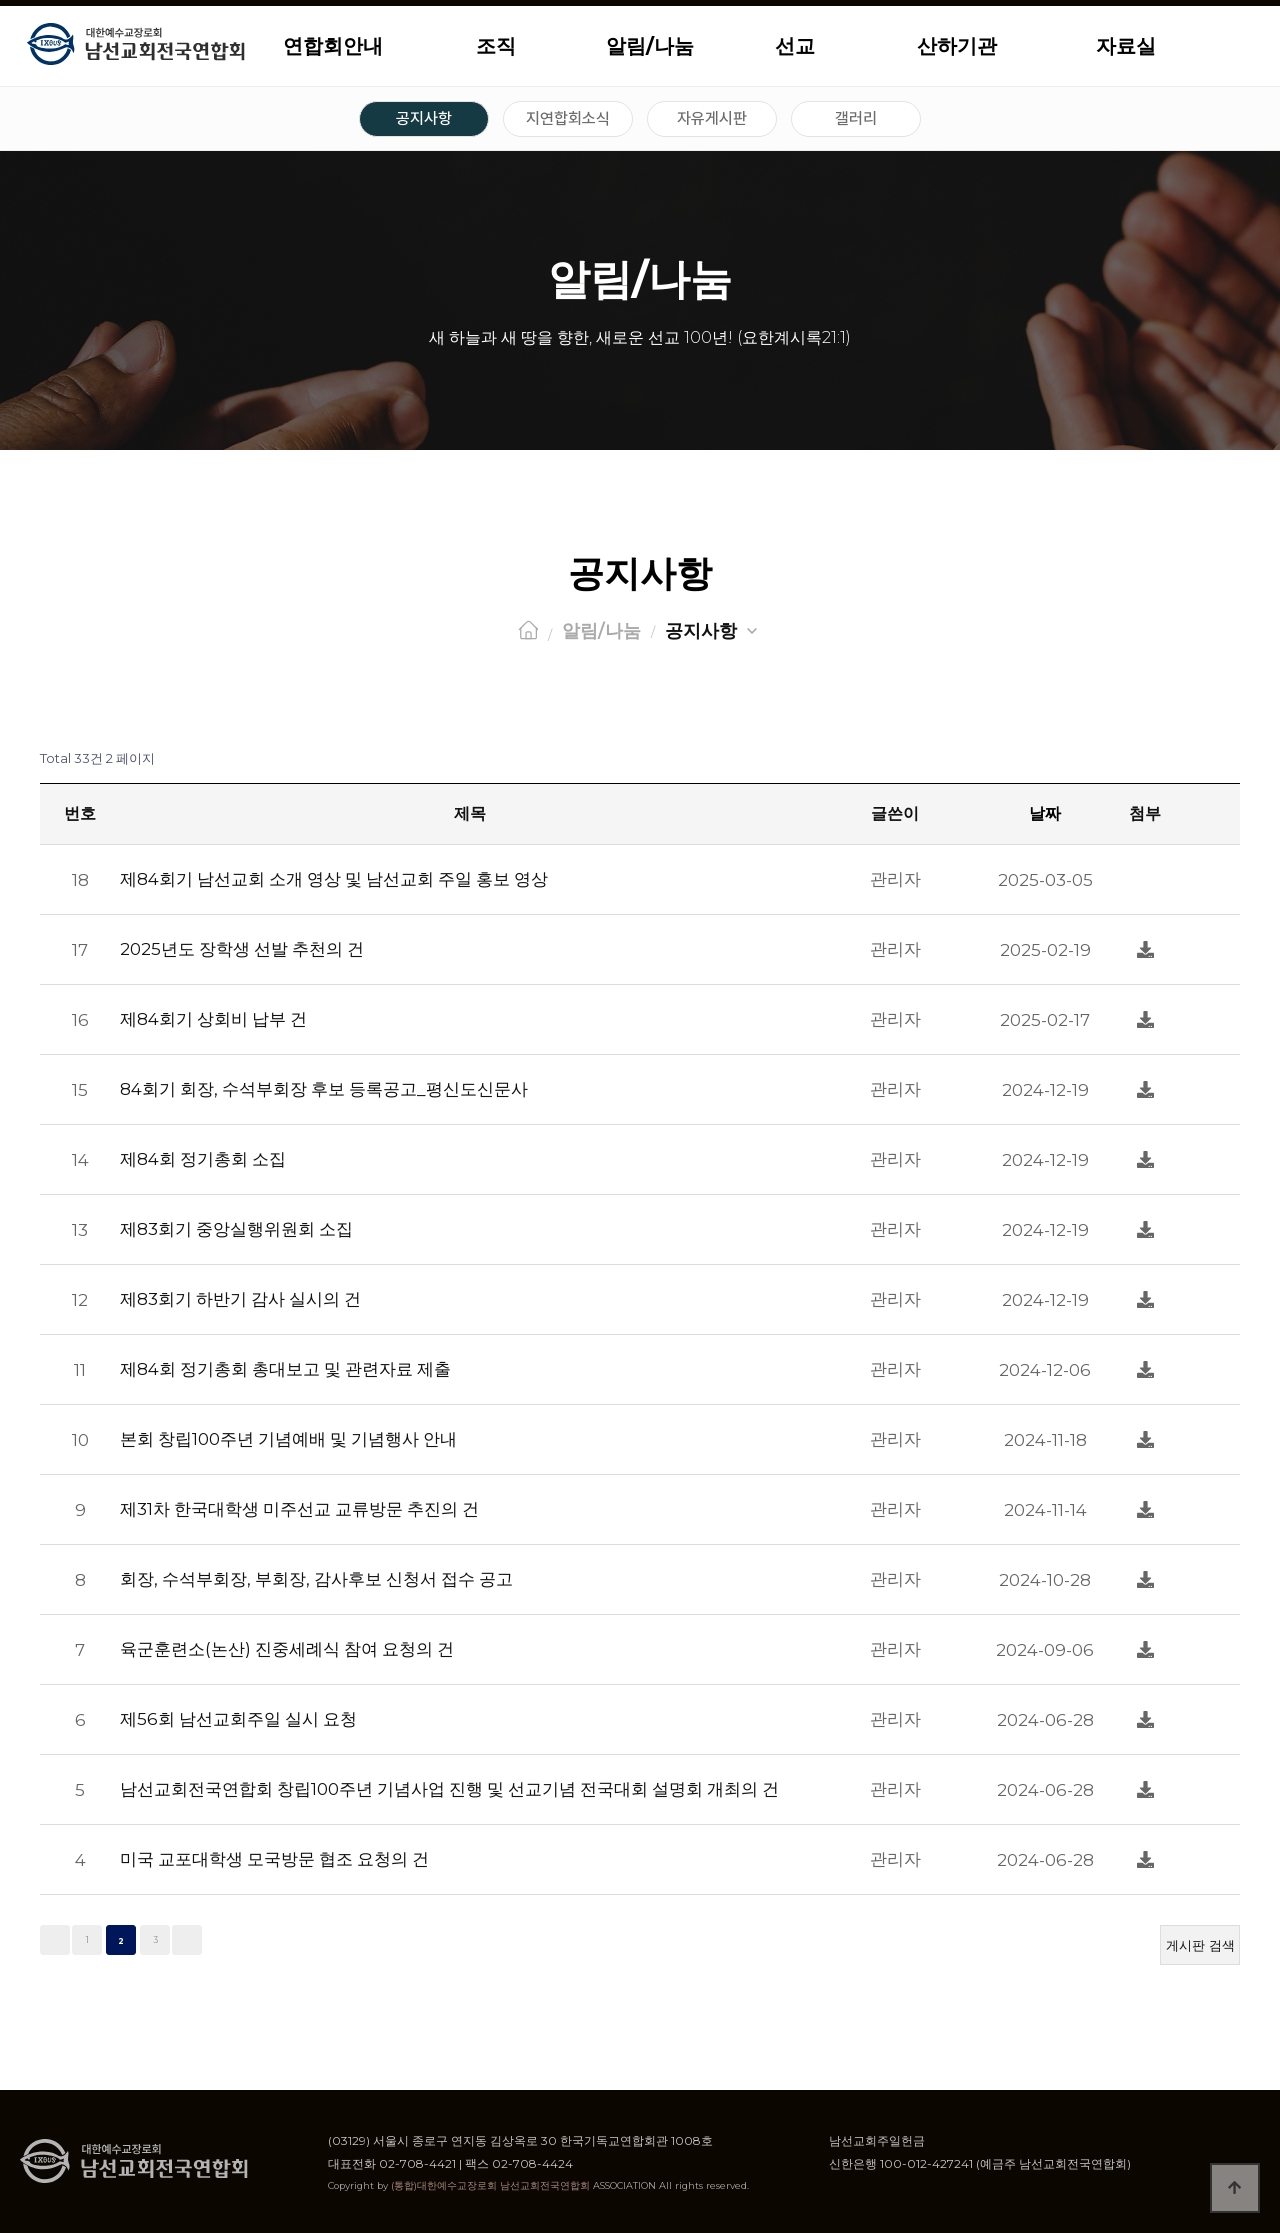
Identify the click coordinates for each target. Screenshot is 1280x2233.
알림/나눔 (650, 46)
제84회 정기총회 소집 (203, 1159)
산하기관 (957, 46)
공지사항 (424, 118)
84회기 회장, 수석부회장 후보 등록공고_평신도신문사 (324, 1089)
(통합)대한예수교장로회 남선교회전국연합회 (490, 2185)
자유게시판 (712, 118)
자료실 (1126, 46)
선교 (795, 46)
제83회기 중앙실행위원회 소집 (236, 1229)
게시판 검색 (1200, 1945)
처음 (55, 1940)
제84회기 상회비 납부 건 (213, 1019)
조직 (496, 46)
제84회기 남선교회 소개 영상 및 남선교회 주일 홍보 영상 (334, 879)
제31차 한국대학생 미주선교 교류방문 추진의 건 (299, 1509)
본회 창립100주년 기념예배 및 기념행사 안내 (288, 1439)
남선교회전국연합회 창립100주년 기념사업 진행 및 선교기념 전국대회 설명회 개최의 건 (449, 1789)
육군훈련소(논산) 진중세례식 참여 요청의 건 (287, 1649)
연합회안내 (333, 46)
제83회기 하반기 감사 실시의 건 (240, 1299)
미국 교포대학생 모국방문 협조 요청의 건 (274, 1859)
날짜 (1045, 813)
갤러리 (856, 118)
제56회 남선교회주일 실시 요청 (238, 1719)
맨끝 (187, 1940)
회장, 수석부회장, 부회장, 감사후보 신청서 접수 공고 (316, 1579)
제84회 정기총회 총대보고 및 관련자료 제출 (285, 1369)
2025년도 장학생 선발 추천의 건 (242, 949)
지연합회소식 (568, 118)
